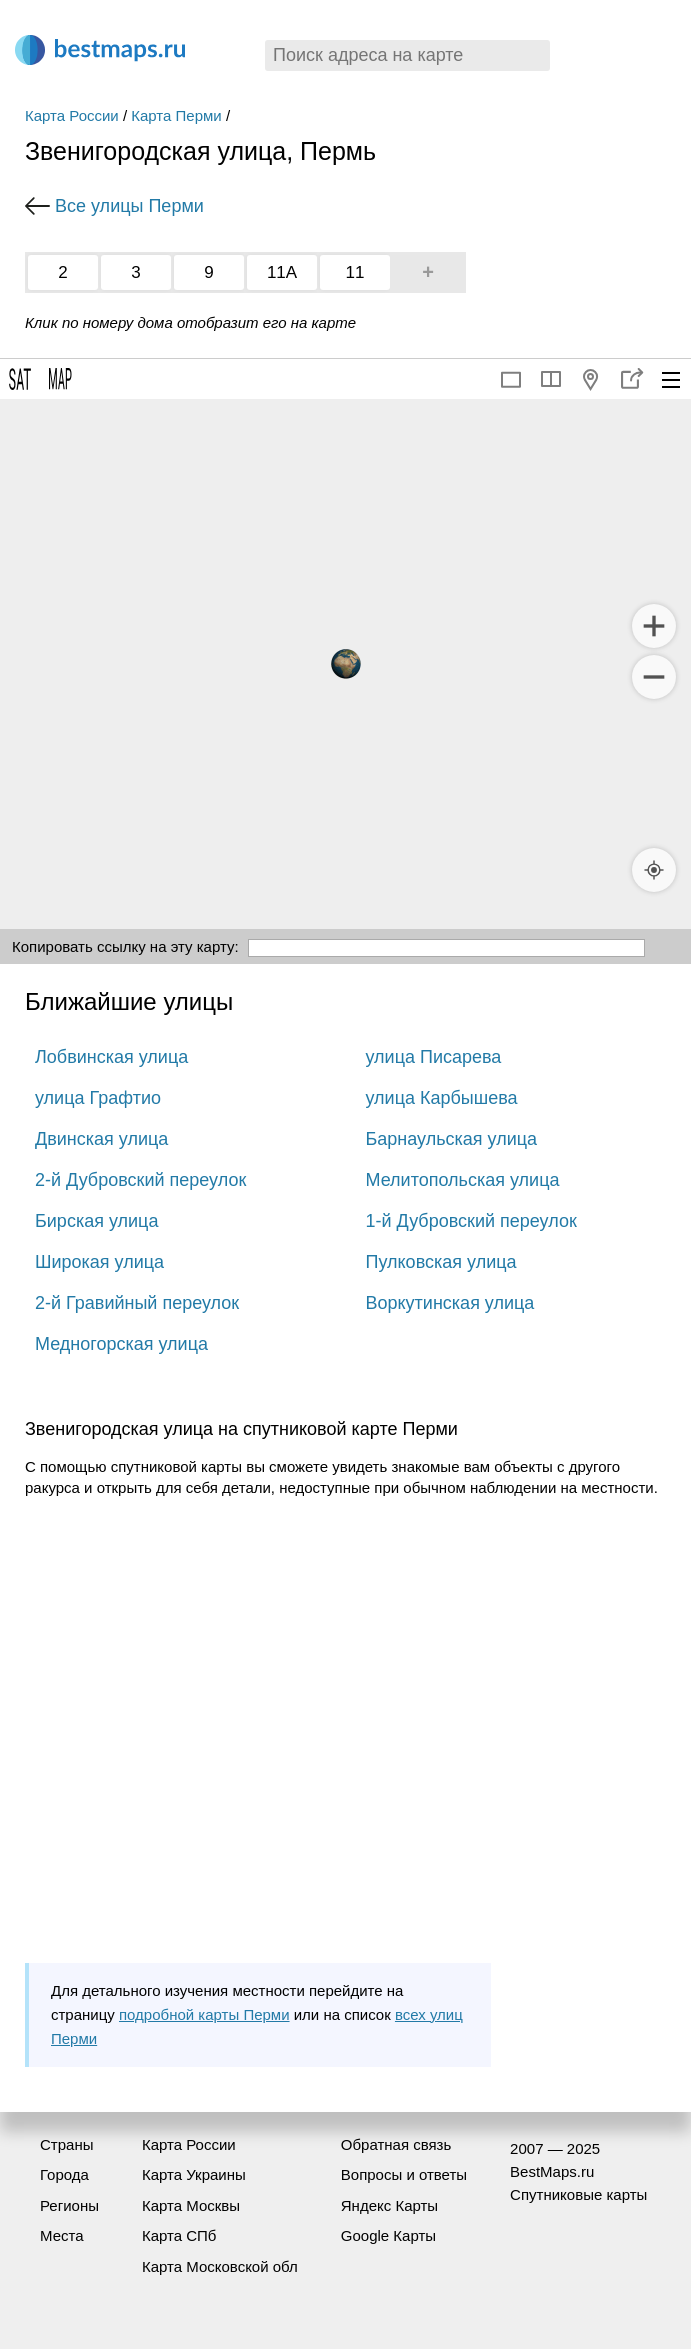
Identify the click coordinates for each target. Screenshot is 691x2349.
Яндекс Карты (389, 2205)
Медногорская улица (121, 1344)
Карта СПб (179, 2235)
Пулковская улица (441, 1262)
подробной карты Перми (204, 2014)
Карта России (72, 115)
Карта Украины (194, 2174)
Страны (66, 2144)
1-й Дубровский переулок (471, 1221)
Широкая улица (99, 1262)
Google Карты (388, 2235)
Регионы (69, 2205)
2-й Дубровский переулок (140, 1180)
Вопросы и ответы (404, 2174)
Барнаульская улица (452, 1139)
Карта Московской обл (220, 2266)
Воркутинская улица (450, 1303)
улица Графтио (98, 1098)
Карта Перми (176, 115)
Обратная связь (396, 2144)
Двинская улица (101, 1139)
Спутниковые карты (578, 2194)
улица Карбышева (442, 1098)
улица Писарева (434, 1057)
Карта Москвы (191, 2205)
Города (64, 2174)
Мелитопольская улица (463, 1180)
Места (62, 2235)
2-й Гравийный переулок (137, 1303)
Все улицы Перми (129, 206)
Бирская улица (96, 1221)
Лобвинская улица (111, 1057)
